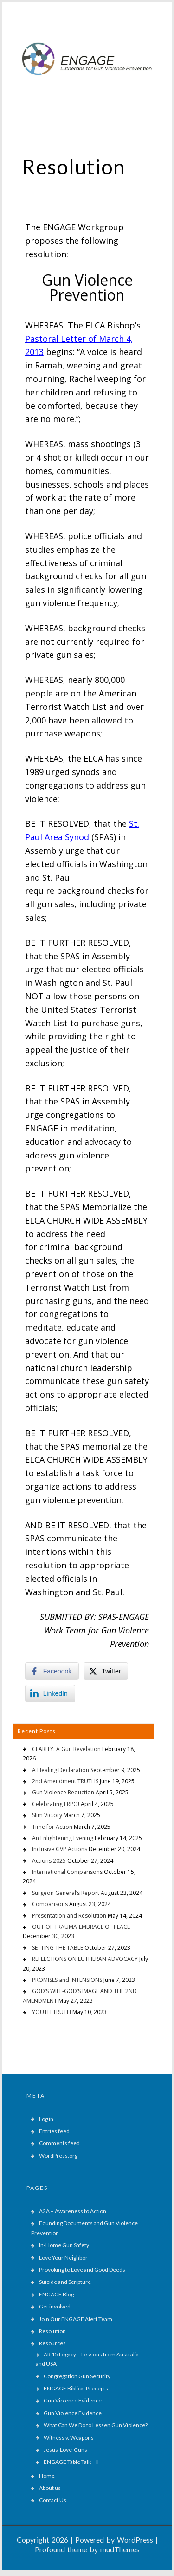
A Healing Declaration (60, 1770)
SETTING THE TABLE (57, 1948)
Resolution (52, 2331)
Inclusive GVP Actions (59, 1849)
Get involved (55, 2306)
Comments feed (59, 2143)
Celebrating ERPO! (55, 1804)
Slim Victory (47, 1815)
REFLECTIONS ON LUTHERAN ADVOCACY (85, 1959)
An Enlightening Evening (62, 1838)
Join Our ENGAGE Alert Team (75, 2318)
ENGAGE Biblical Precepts (76, 2388)
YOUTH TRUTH (51, 2012)
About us (50, 2487)
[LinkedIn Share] (50, 1693)
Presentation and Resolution (69, 1916)
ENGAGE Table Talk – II (71, 2461)
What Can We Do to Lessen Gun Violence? (96, 2425)
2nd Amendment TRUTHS (65, 1781)
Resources (52, 2343)
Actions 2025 (49, 1861)
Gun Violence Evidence (73, 2400)
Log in (46, 2118)
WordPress (135, 2539)
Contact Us (52, 2499)
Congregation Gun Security (77, 2376)
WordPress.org (58, 2155)
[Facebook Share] (52, 1671)
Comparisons (50, 1904)
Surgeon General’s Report (65, 1893)
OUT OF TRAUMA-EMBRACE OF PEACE (81, 1927)
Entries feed (54, 2131)
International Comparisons (67, 1872)
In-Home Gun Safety (64, 2244)
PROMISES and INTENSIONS (67, 1980)
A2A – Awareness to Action (72, 2211)
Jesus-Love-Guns (65, 2449)
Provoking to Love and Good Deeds (82, 2269)
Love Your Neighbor (63, 2257)
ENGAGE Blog (56, 2294)
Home (47, 2475)
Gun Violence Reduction (63, 1792)
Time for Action (52, 1827)
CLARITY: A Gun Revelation (66, 1749)
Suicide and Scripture (65, 2281)
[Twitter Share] (106, 1671)
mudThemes (120, 2549)
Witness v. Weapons (69, 2437)
